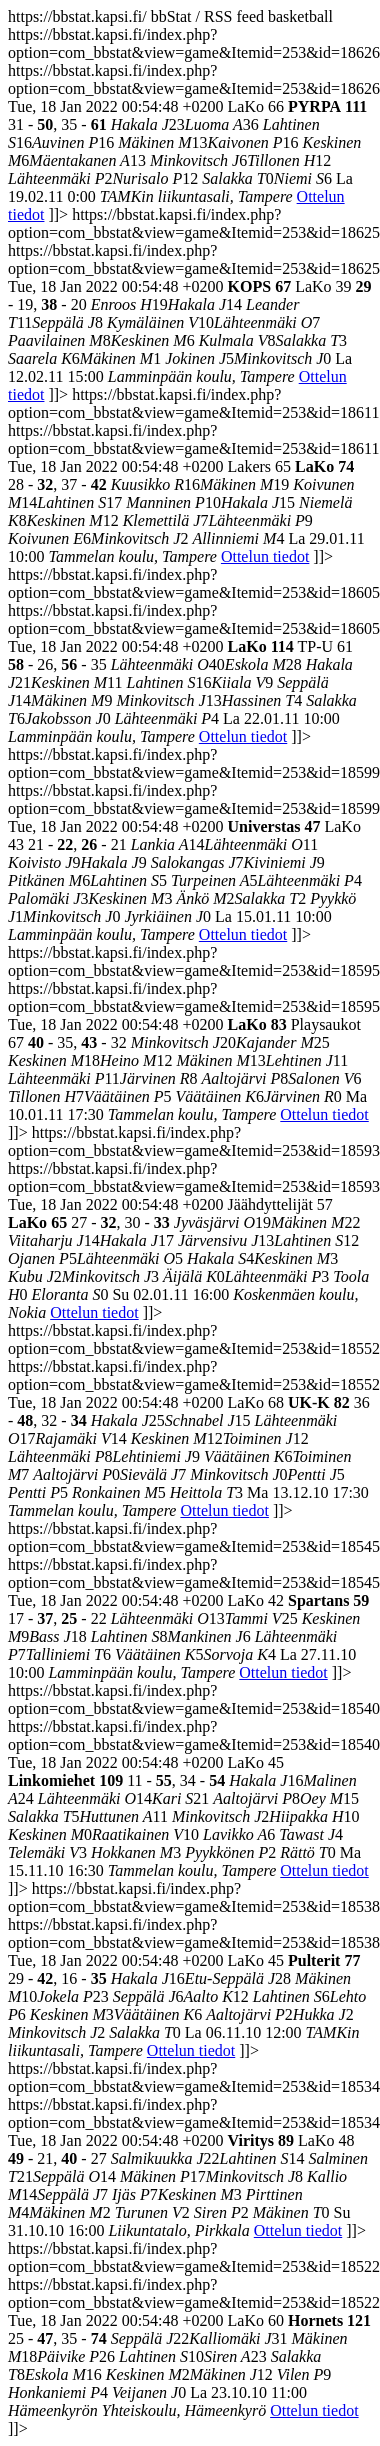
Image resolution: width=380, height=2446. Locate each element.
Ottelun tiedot (265, 556)
